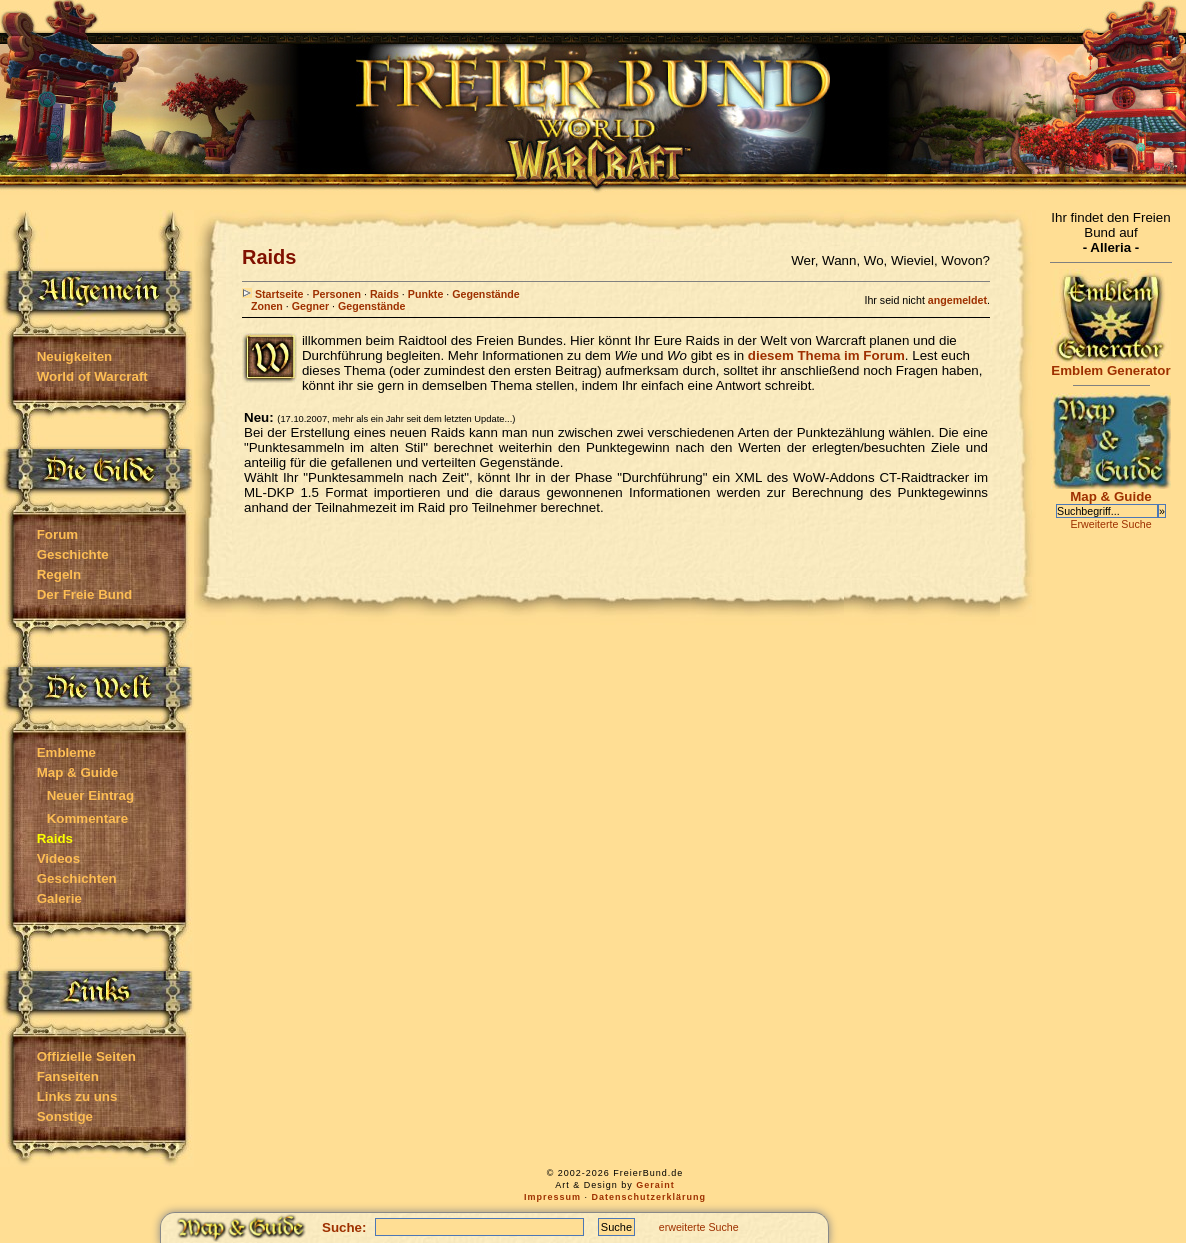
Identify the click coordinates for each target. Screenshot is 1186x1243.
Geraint (655, 1185)
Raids (384, 294)
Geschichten (77, 878)
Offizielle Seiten (86, 1056)
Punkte (426, 294)
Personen (336, 294)
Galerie (59, 898)
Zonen (267, 306)
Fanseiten (68, 1076)
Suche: (344, 1227)
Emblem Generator (1111, 364)
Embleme (66, 752)
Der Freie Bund (85, 594)
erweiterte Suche (699, 1227)
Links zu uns (77, 1096)
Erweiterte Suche (1110, 524)
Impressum (552, 1197)
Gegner (310, 306)
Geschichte (73, 554)
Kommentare (87, 818)
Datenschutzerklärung (649, 1197)
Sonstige (65, 1116)
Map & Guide (77, 772)
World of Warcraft (92, 376)
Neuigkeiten (75, 356)
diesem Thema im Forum (826, 355)
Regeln (59, 574)
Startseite (273, 294)
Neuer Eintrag (90, 795)
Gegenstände (486, 294)
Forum (57, 534)
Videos (58, 858)
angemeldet (957, 300)
